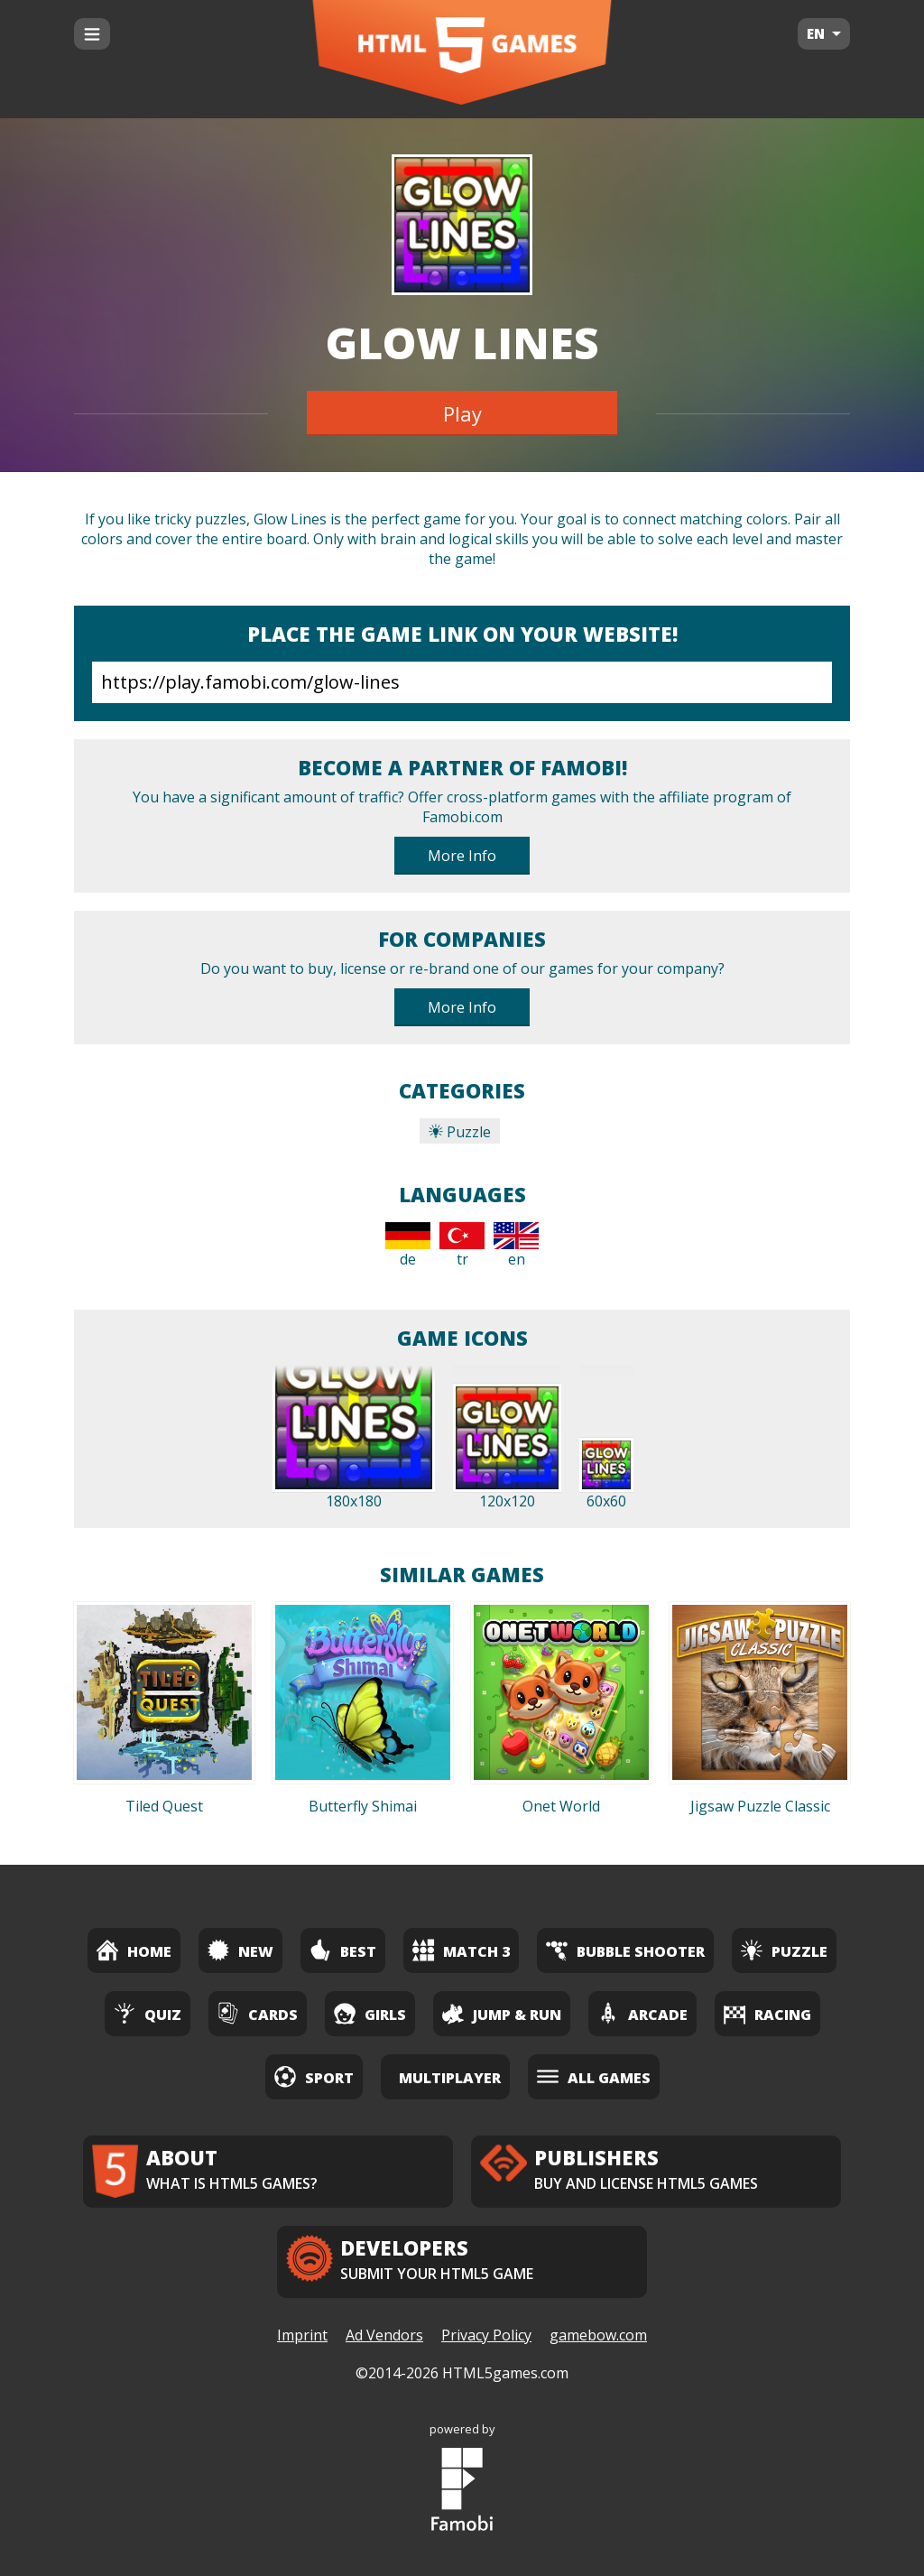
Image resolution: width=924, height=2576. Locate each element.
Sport (314, 2076)
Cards (257, 2013)
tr (462, 1245)
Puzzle (460, 1132)
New (240, 1950)
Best (343, 1950)
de (407, 1245)
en (516, 1245)
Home (134, 1950)
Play (462, 413)
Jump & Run (501, 2013)
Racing (767, 2013)
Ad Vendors (384, 2335)
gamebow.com (598, 2335)
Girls (370, 2013)
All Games (594, 2076)
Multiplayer (450, 2078)
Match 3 (461, 1950)
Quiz (147, 2013)
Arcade (642, 2013)
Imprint (302, 2335)
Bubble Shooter (625, 1950)
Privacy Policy (486, 2335)
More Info (462, 856)
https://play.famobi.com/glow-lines (462, 682)
